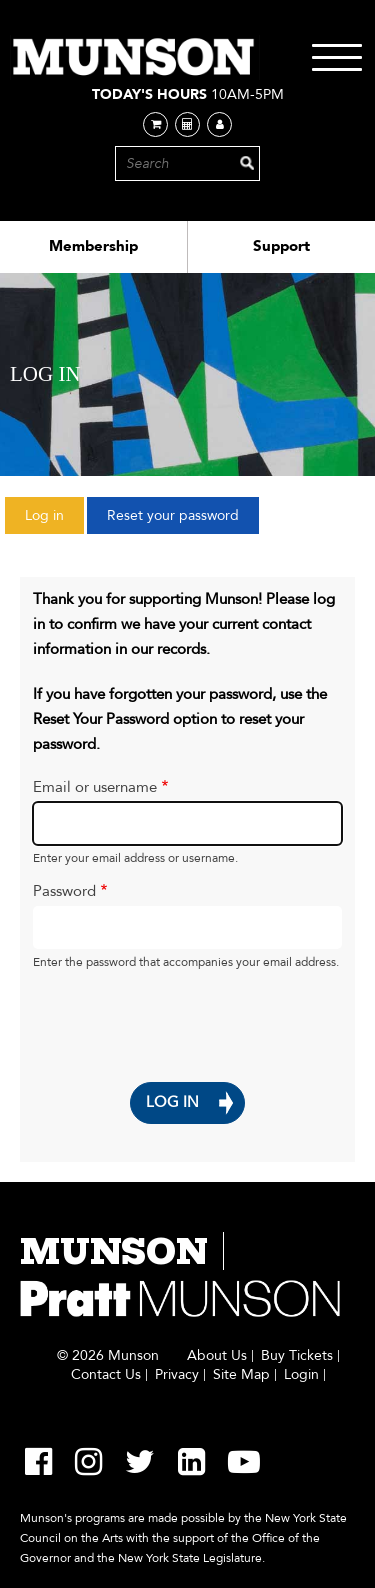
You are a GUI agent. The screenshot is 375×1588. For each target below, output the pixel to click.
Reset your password (173, 515)
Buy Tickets (297, 1356)
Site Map (241, 1375)
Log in (54, 520)
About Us (217, 1356)
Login (301, 1375)
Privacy (177, 1375)
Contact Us (106, 1375)
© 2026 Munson (108, 1356)
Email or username (95, 787)
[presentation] (150, 1014)
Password (64, 891)
